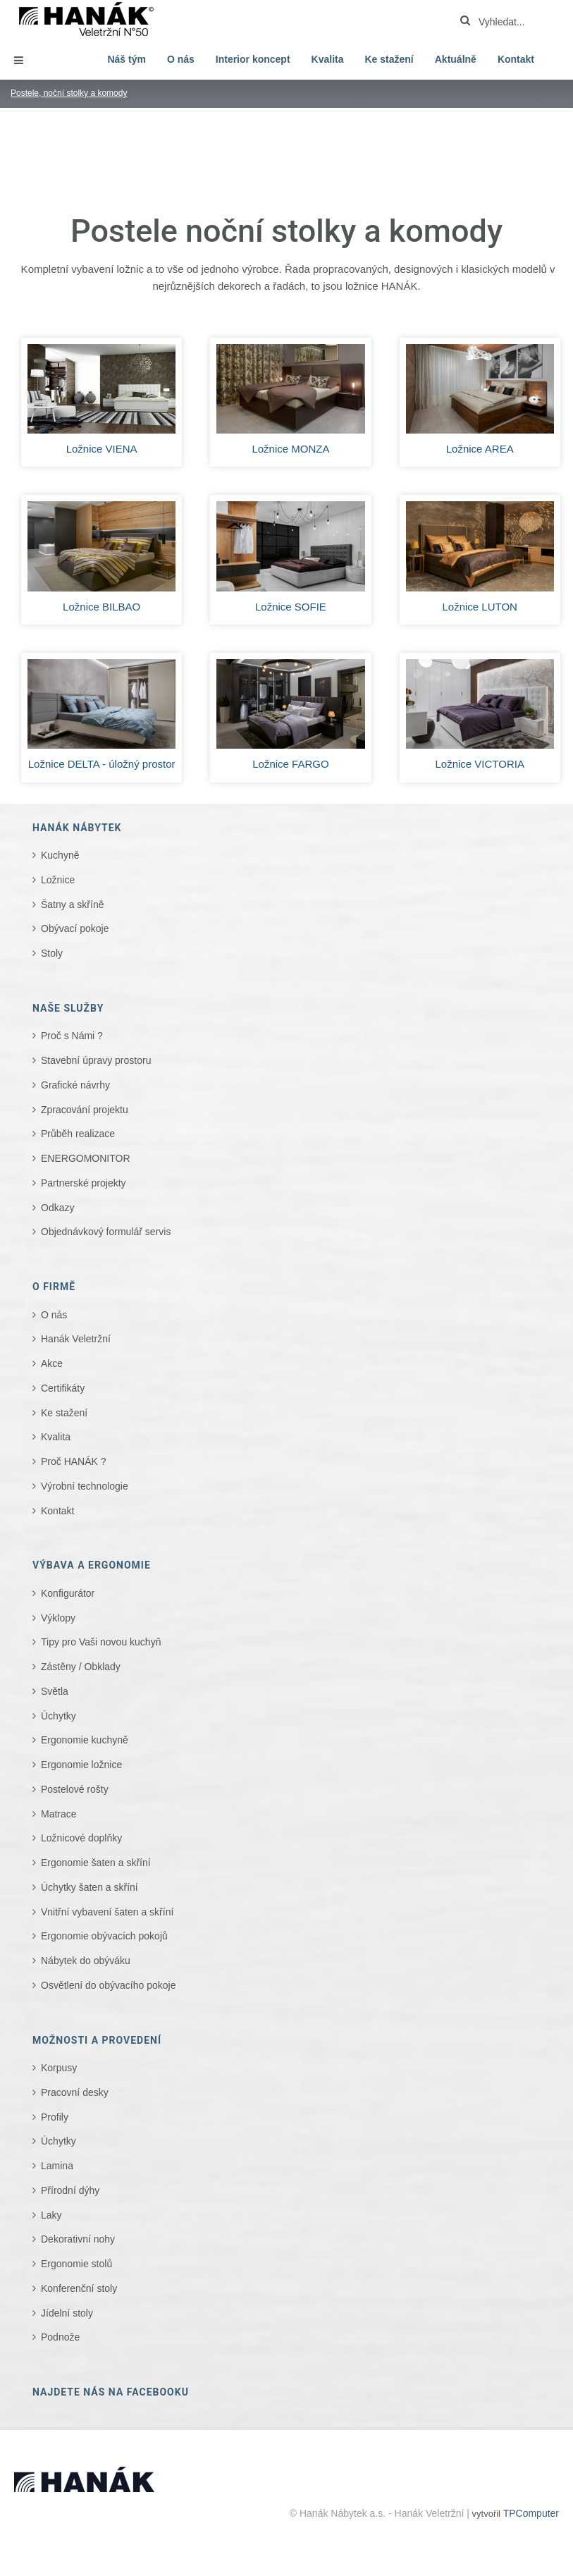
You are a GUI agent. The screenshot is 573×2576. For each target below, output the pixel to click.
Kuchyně (60, 855)
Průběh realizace (78, 1133)
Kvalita (328, 59)
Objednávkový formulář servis (106, 1231)
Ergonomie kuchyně (84, 1740)
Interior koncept (253, 59)
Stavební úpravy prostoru (96, 1060)
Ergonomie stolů (76, 2263)
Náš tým (126, 59)
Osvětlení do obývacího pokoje (108, 1985)
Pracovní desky (75, 2092)
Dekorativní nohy (78, 2239)
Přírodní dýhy (70, 2190)
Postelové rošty (75, 1789)
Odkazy (57, 1207)
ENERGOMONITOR (85, 1158)
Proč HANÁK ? (73, 1461)
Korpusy (59, 2067)
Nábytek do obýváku (85, 1960)
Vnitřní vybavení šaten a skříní (107, 1912)
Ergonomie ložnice (81, 1764)
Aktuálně (455, 59)
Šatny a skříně (72, 904)
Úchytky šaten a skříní (89, 1887)
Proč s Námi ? (72, 1035)
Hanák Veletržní (76, 1338)
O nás (181, 59)
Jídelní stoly (67, 2313)
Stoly (52, 953)
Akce (52, 1363)
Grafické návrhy (75, 1085)
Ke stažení (389, 59)
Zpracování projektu (84, 1109)
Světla (54, 1691)
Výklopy (58, 1618)
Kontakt (516, 59)
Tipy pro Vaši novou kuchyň (101, 1642)
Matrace (59, 1814)
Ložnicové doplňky (81, 1838)
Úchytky (58, 1716)
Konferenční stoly (79, 2288)
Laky (51, 2215)
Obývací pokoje (75, 928)
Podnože (60, 2337)
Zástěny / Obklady (81, 1666)
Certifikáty (63, 1388)
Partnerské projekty (83, 1183)
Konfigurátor (67, 1593)
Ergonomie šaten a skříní (96, 1862)
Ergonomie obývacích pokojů (104, 1936)
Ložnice (58, 879)
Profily (54, 2117)
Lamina (57, 2165)
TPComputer (531, 2513)
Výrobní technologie (84, 1486)
